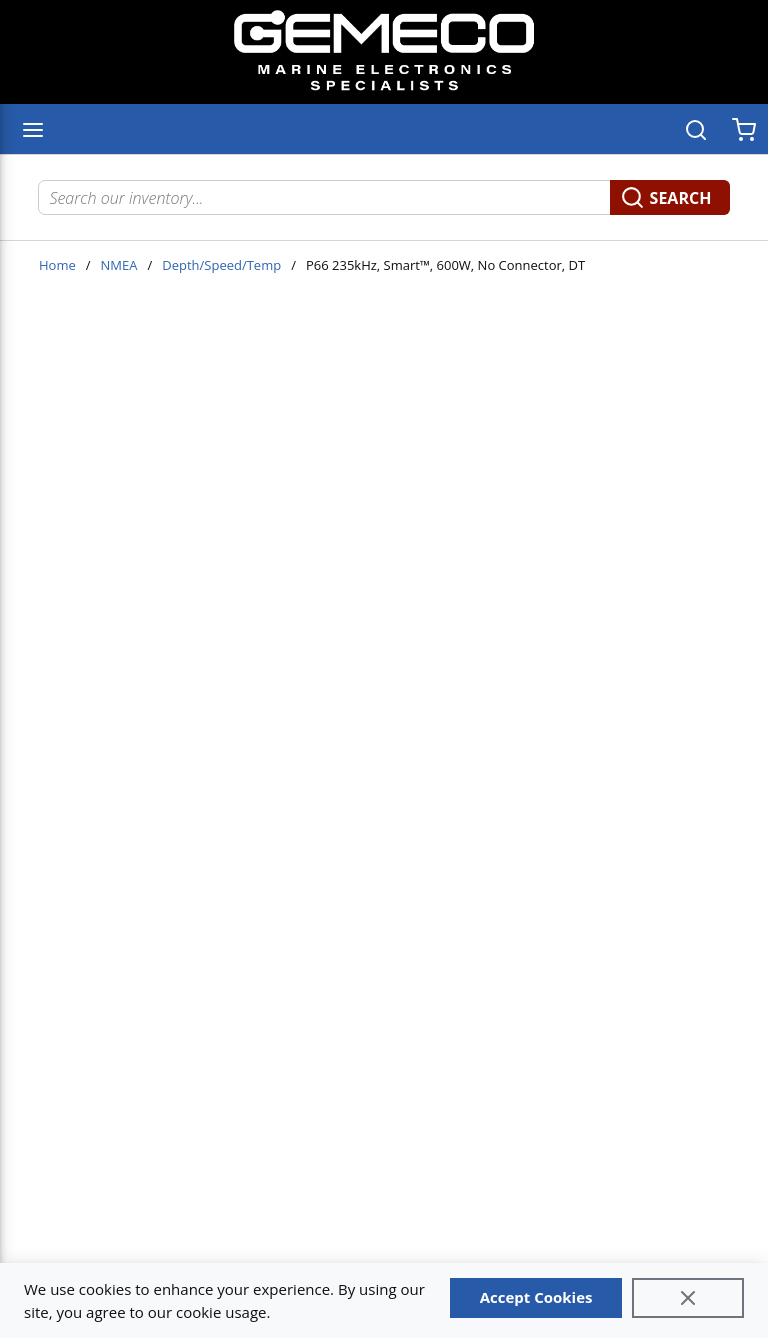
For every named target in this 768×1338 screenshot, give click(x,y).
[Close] (688, 1298)
